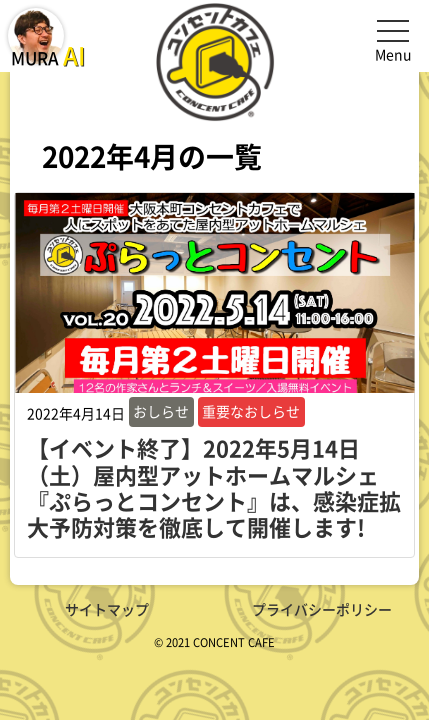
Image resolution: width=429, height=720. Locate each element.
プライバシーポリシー (322, 609)
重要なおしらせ (251, 411)
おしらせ (161, 411)
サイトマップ (107, 609)
